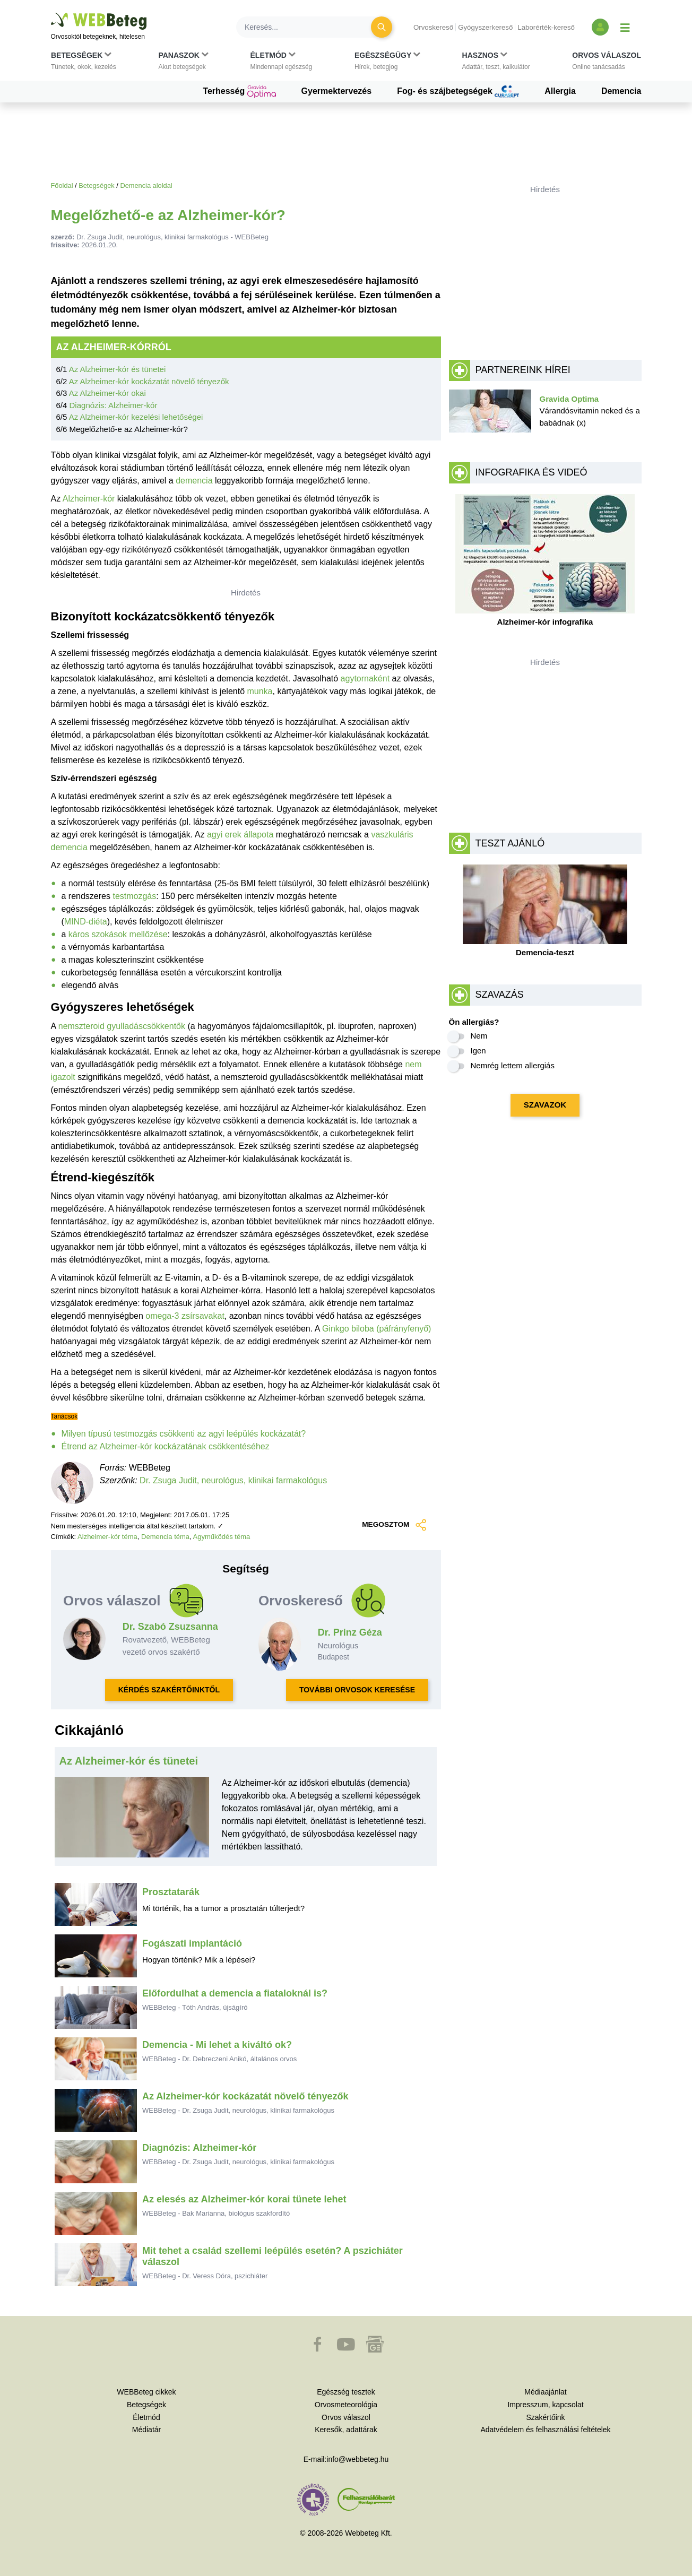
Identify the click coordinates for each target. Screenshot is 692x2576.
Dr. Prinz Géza (350, 1632)
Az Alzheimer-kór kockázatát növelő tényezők (149, 381)
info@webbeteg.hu (357, 2459)
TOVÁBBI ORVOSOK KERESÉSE (357, 1689)
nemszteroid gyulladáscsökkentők (121, 1026)
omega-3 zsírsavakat (184, 1315)
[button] (83, 63)
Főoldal (62, 185)
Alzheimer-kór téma (107, 1537)
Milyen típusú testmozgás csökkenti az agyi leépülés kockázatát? (184, 1433)
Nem (479, 1035)
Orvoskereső (433, 27)
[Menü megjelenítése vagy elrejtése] (625, 27)
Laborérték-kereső (546, 27)
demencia (194, 480)
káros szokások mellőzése (118, 934)
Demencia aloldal (146, 185)
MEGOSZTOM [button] (394, 1525)
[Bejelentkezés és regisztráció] (600, 27)
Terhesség (239, 91)
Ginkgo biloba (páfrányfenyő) (376, 1328)
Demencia (621, 91)
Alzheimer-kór (89, 498)
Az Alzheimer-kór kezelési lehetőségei (136, 416)
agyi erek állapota (240, 834)
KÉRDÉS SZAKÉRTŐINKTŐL (169, 1689)
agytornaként (365, 678)
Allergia (560, 91)
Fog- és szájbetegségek (458, 91)
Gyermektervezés (336, 91)
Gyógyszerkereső (485, 27)
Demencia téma (165, 1537)
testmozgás (134, 896)
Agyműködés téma (221, 1537)
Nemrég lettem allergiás (513, 1065)
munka (259, 691)
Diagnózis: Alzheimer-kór (114, 405)
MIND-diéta (85, 921)
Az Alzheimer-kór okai (107, 392)
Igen (478, 1050)
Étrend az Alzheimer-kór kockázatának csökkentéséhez (166, 1446)
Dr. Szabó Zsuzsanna (170, 1626)
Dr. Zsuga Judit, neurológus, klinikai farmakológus (233, 1480)
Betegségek (97, 185)
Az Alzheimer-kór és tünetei (117, 369)
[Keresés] (310, 27)
